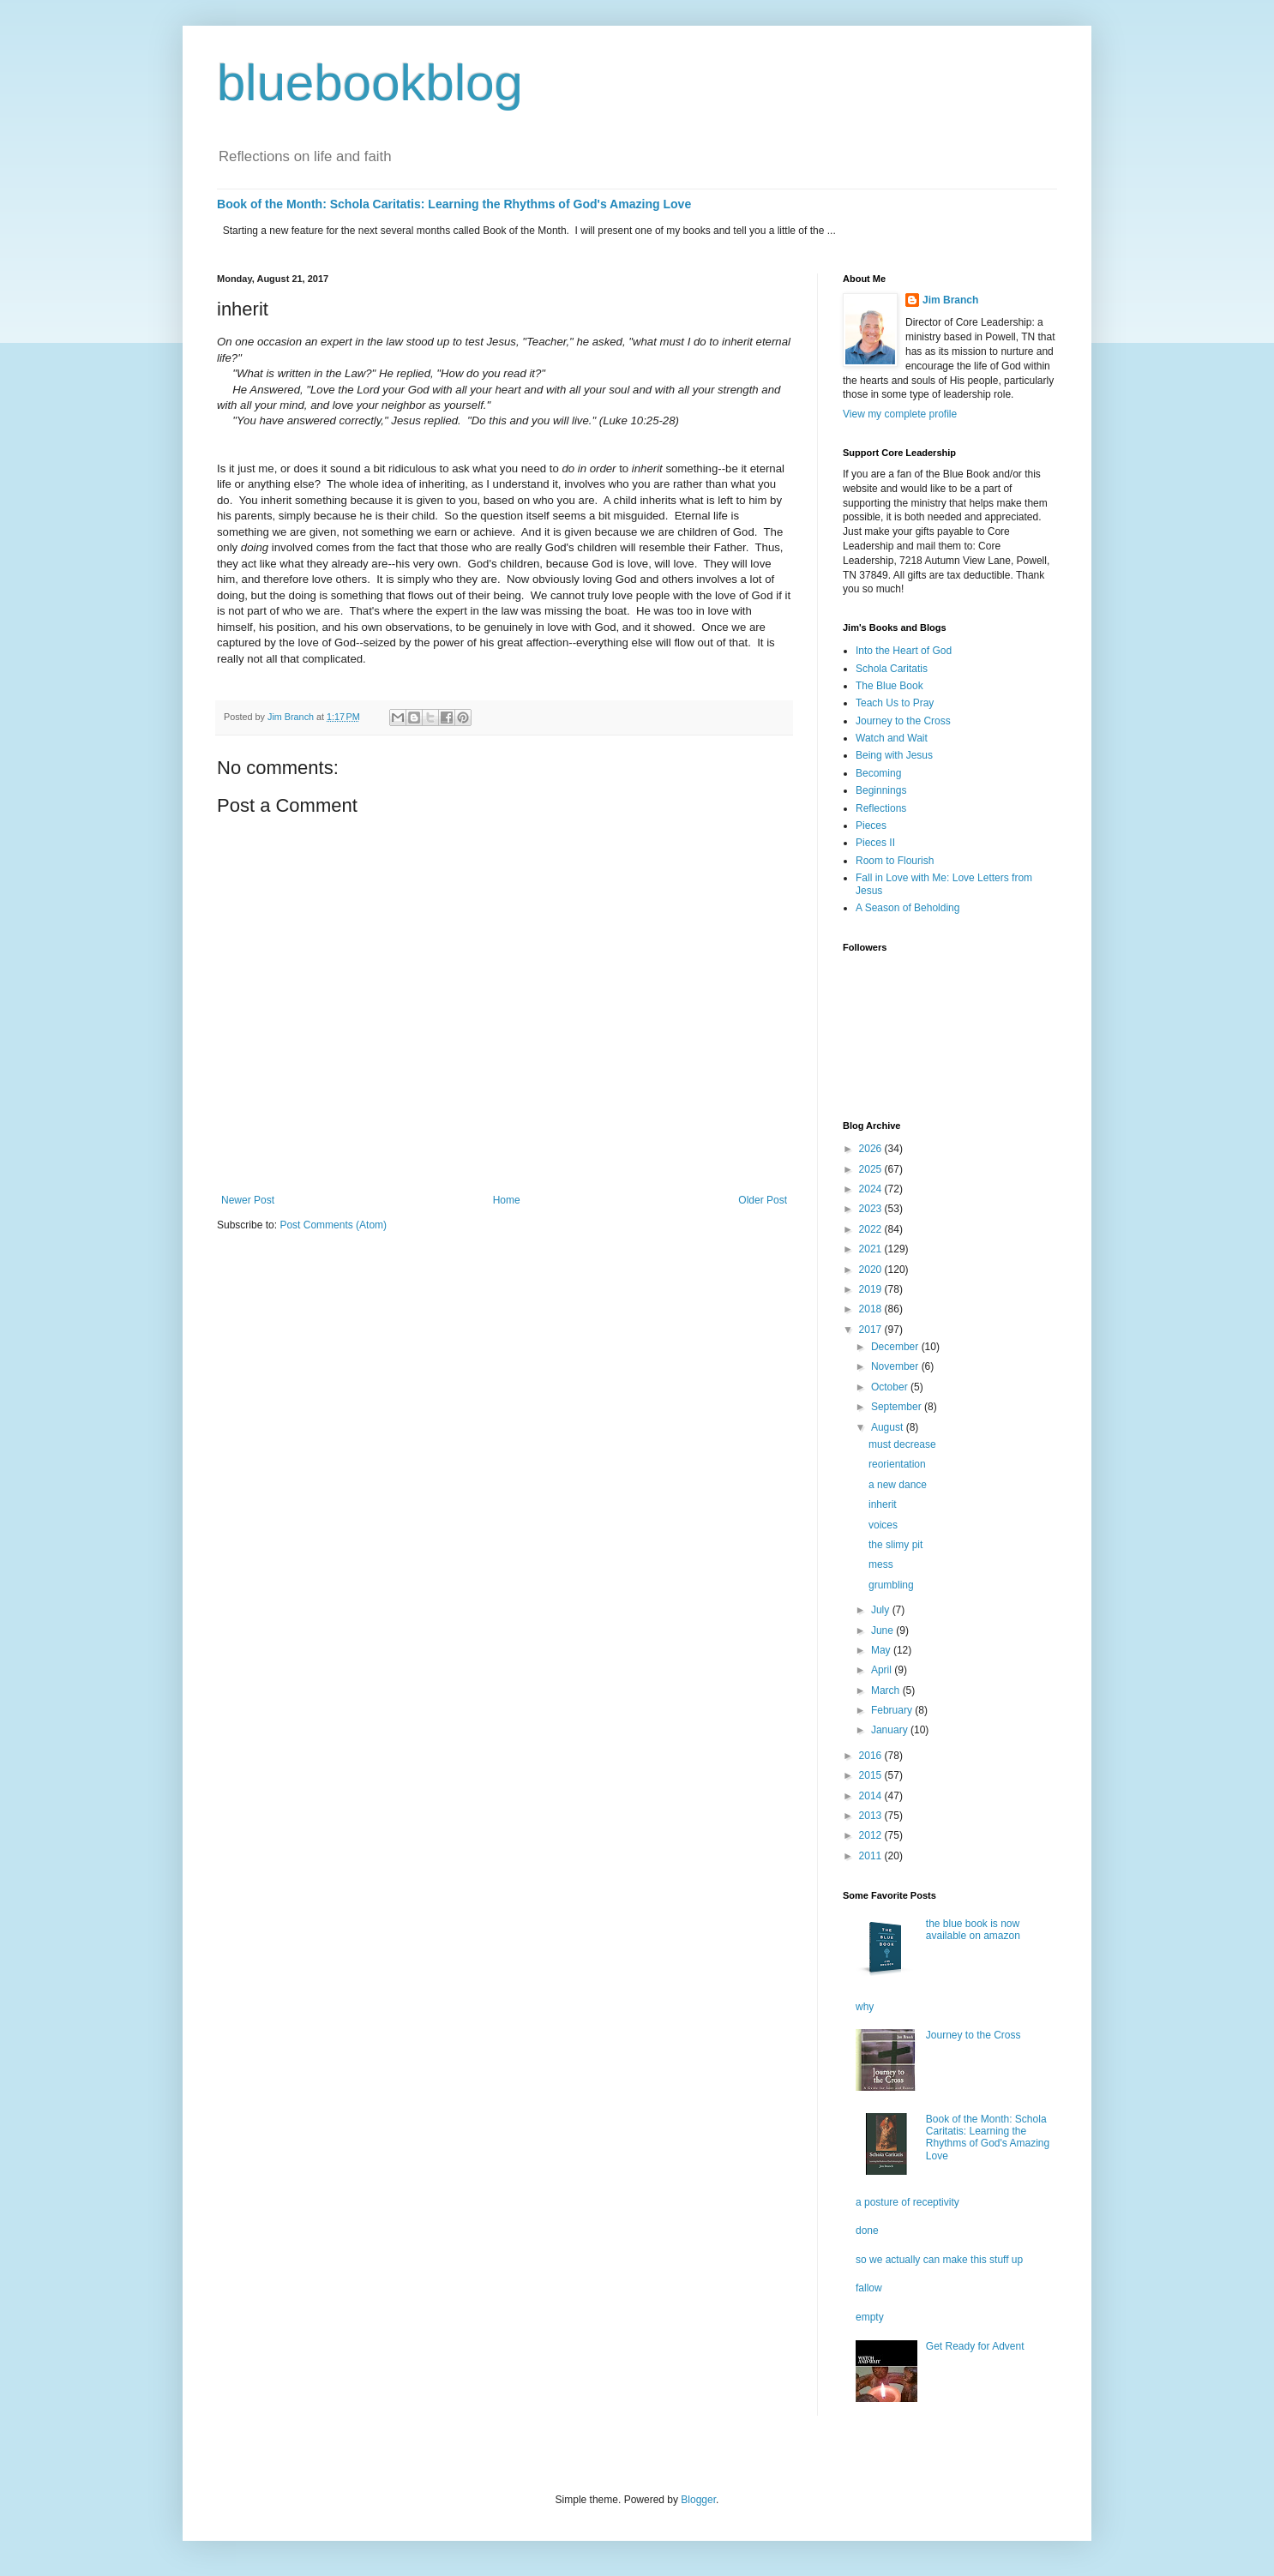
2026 (872, 1149)
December (896, 1347)
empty (870, 2317)
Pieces (871, 826)
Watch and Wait (892, 738)
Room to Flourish (895, 861)
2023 (872, 1209)
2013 (872, 1816)
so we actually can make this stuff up (939, 2260)
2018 (872, 1309)
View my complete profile (900, 414)
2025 (872, 1169)
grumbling (891, 1585)
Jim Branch (950, 300)
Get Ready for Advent (975, 2346)
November (896, 1366)
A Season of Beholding (907, 908)
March (887, 1690)
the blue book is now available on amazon (973, 1930)
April (882, 1670)
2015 (872, 1775)
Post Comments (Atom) (333, 1225)
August (888, 1427)
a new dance (897, 1485)
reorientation (897, 1464)
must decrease (902, 1444)
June (883, 1630)
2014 (872, 1796)
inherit (882, 1504)
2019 (872, 1289)
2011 (872, 1856)
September (897, 1407)
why (865, 2007)
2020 (872, 1270)
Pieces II (875, 843)
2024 (872, 1189)
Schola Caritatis (892, 669)
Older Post (762, 1200)
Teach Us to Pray (895, 703)
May (882, 1650)
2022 (872, 1229)
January (890, 1730)
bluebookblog (370, 82)
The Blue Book (889, 686)
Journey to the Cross (903, 721)
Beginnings (881, 790)
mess (880, 1564)
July (881, 1610)
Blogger (698, 2500)
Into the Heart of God (904, 651)
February (893, 1710)
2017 (872, 1330)
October (890, 1387)
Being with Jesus (894, 755)
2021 (872, 1249)
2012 (872, 1835)
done (867, 2231)
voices (883, 1525)
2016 (872, 1756)
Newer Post (247, 1200)
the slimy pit (895, 1545)
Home (506, 1200)
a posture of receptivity (907, 2202)
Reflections (881, 808)
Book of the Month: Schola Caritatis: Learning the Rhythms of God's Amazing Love (454, 204)
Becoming (878, 773)
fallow (869, 2288)
